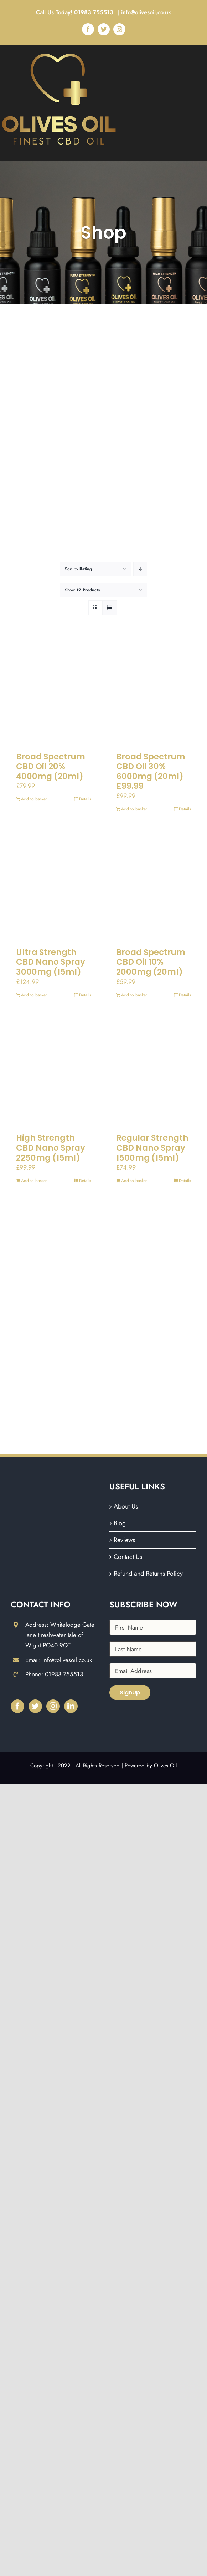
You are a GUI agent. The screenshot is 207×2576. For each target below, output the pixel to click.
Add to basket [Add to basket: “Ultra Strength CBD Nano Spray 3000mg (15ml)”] (34, 995)
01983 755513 (94, 12)
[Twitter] (35, 1706)
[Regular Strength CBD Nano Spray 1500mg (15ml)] (154, 1072)
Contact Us (128, 1556)
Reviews (124, 1540)
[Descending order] (140, 569)
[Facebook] (17, 1706)
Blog (120, 1523)
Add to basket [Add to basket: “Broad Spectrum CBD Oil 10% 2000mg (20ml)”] (134, 995)
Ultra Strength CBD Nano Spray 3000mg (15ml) (50, 962)
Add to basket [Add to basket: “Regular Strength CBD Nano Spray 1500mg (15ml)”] (134, 1180)
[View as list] (110, 608)
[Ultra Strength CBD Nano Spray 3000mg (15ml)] (54, 886)
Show (82, 590)
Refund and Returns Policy (148, 1573)
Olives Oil (165, 1765)
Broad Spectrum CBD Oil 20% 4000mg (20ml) (50, 766)
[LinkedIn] (71, 1706)
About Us (126, 1506)
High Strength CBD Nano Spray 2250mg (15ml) (50, 1147)
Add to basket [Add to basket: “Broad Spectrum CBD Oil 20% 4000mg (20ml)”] (34, 799)
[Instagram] (53, 1706)
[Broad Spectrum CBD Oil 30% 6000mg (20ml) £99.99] (154, 690)
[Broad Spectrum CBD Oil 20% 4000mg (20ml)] (54, 690)
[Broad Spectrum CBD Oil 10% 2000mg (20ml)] (154, 886)
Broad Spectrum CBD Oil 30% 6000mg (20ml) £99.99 (150, 771)
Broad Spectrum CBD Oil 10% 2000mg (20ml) (150, 962)
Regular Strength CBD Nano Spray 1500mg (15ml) (152, 1147)
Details (85, 799)
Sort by (78, 569)
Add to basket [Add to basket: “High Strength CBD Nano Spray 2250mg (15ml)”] (34, 1180)
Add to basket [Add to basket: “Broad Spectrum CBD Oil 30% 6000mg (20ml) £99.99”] (134, 809)
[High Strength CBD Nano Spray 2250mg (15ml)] (54, 1072)
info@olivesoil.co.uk (146, 12)
